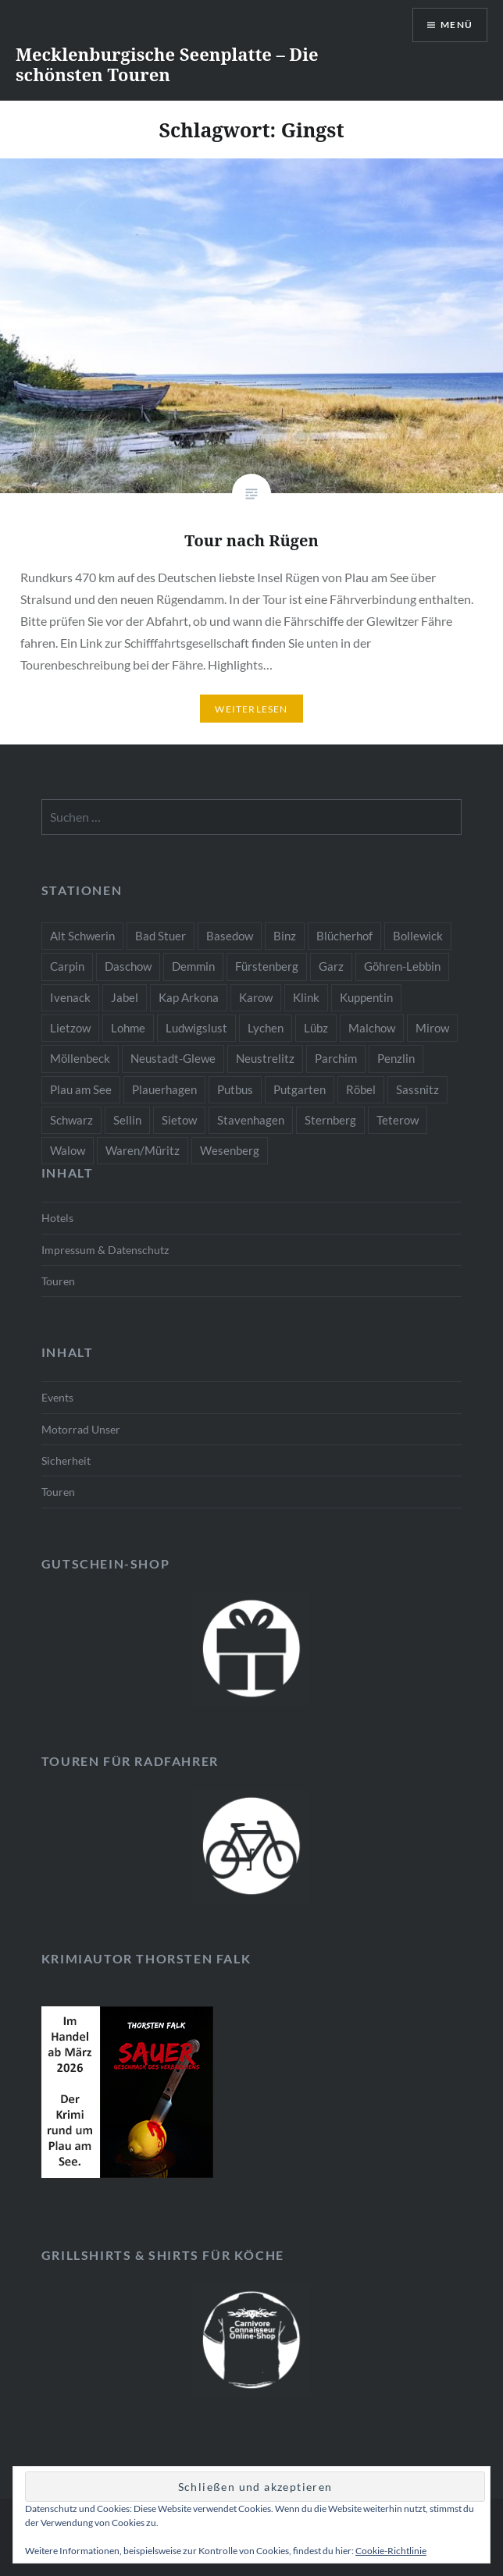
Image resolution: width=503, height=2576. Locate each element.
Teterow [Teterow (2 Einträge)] (397, 1120)
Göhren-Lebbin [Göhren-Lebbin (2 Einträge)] (402, 966)
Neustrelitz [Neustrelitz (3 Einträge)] (265, 1058)
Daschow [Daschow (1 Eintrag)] (128, 966)
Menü (457, 24)
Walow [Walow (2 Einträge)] (67, 1150)
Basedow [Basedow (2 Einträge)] (229, 936)
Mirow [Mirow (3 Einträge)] (432, 1028)
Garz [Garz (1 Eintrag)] (331, 966)
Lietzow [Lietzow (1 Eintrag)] (70, 1028)
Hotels (57, 1217)
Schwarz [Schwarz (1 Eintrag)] (71, 1120)
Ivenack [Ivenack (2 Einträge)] (70, 997)
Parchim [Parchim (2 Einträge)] (336, 1058)
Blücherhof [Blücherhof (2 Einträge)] (344, 936)
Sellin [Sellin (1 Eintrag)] (127, 1120)
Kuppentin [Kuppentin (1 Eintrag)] (366, 997)
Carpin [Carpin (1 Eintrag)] (67, 966)
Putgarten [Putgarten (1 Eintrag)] (299, 1089)
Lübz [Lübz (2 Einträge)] (316, 1028)
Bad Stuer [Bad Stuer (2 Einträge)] (160, 936)
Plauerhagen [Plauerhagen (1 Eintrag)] (164, 1089)
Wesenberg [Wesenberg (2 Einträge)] (229, 1150)
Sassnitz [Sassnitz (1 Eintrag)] (417, 1089)
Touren (58, 1281)
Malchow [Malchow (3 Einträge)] (371, 1028)
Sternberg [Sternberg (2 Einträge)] (330, 1120)
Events (57, 1397)
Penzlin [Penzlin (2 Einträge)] (396, 1058)
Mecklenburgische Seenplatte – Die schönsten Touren (167, 64)
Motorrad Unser (80, 1429)
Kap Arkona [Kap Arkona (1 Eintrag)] (189, 997)
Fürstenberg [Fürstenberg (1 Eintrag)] (266, 966)
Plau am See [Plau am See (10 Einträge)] (81, 1089)
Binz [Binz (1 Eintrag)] (284, 936)
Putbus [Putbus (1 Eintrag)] (235, 1089)
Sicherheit (66, 1460)
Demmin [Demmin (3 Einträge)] (193, 966)
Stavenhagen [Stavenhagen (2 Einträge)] (250, 1120)
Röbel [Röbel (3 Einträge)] (361, 1089)
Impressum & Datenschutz (105, 1249)
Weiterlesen (251, 709)
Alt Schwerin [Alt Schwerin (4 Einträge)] (82, 936)
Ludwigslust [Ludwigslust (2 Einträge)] (196, 1028)
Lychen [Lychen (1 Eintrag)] (266, 1028)
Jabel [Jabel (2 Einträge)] (124, 997)
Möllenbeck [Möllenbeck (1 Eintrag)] (80, 1058)
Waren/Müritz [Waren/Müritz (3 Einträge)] (142, 1150)
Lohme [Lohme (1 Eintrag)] (128, 1028)
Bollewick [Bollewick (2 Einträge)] (418, 936)
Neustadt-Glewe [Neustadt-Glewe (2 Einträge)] (173, 1058)
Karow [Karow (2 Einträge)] (256, 997)
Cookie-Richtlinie (390, 2550)
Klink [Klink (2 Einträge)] (306, 997)
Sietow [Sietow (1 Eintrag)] (179, 1120)
